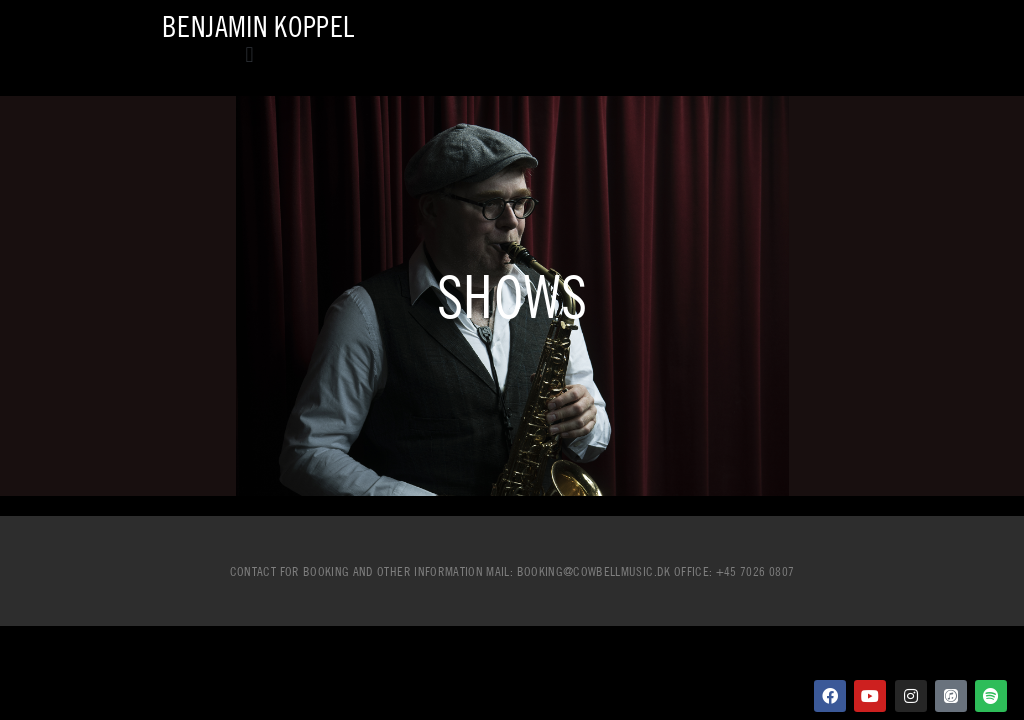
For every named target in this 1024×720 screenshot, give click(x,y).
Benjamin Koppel (258, 26)
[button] (249, 54)
